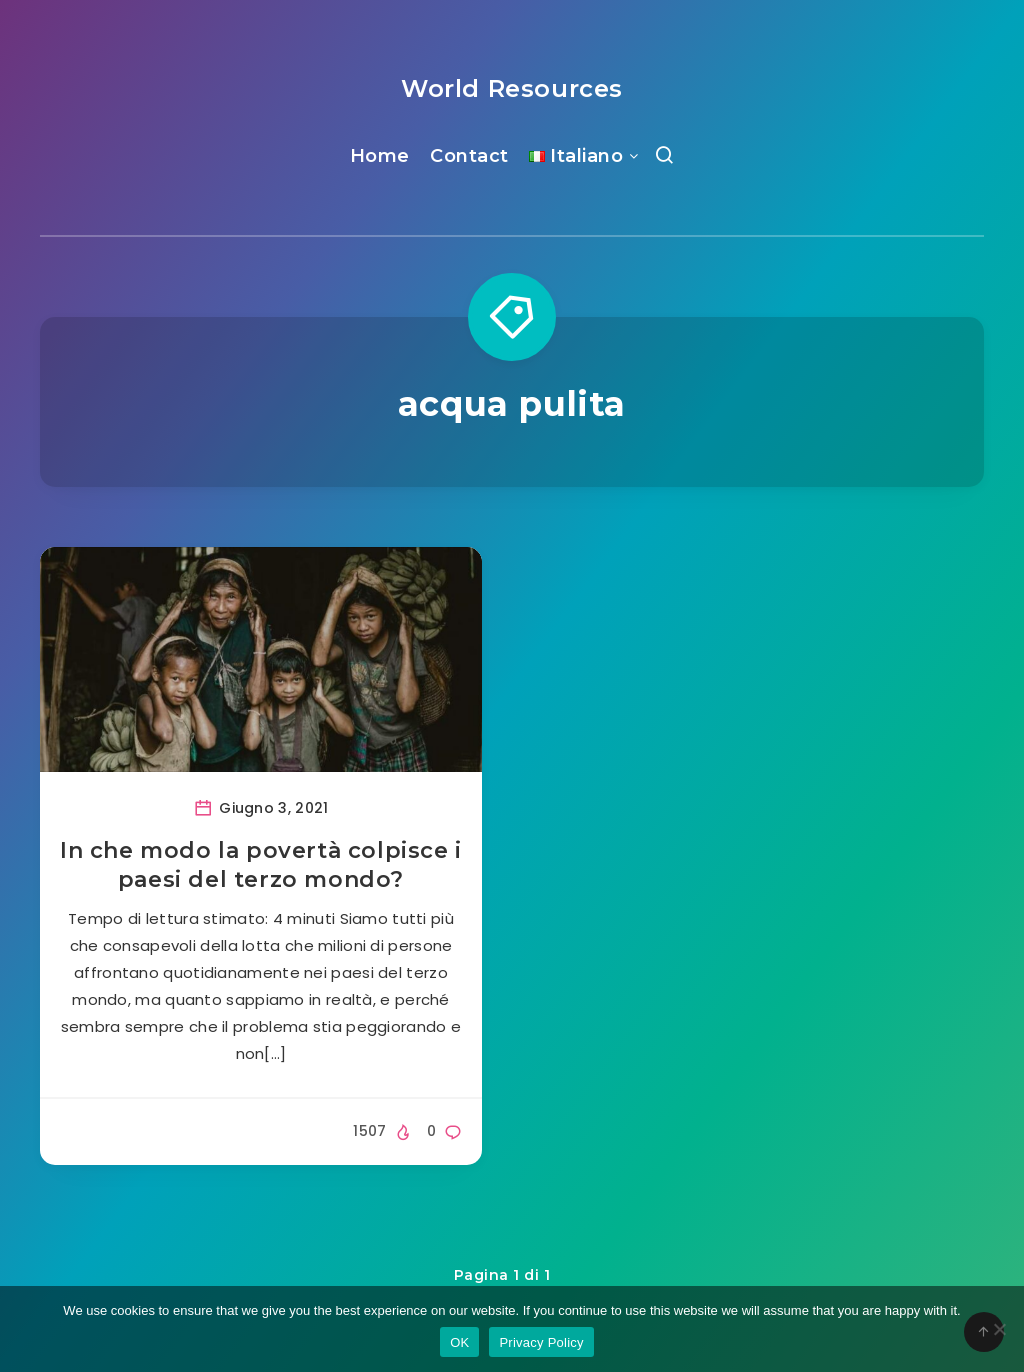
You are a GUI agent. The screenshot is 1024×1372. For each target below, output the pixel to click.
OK (459, 1342)
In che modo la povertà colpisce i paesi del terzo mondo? (261, 865)
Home (380, 156)
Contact (469, 156)
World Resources (512, 88)
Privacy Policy (541, 1342)
